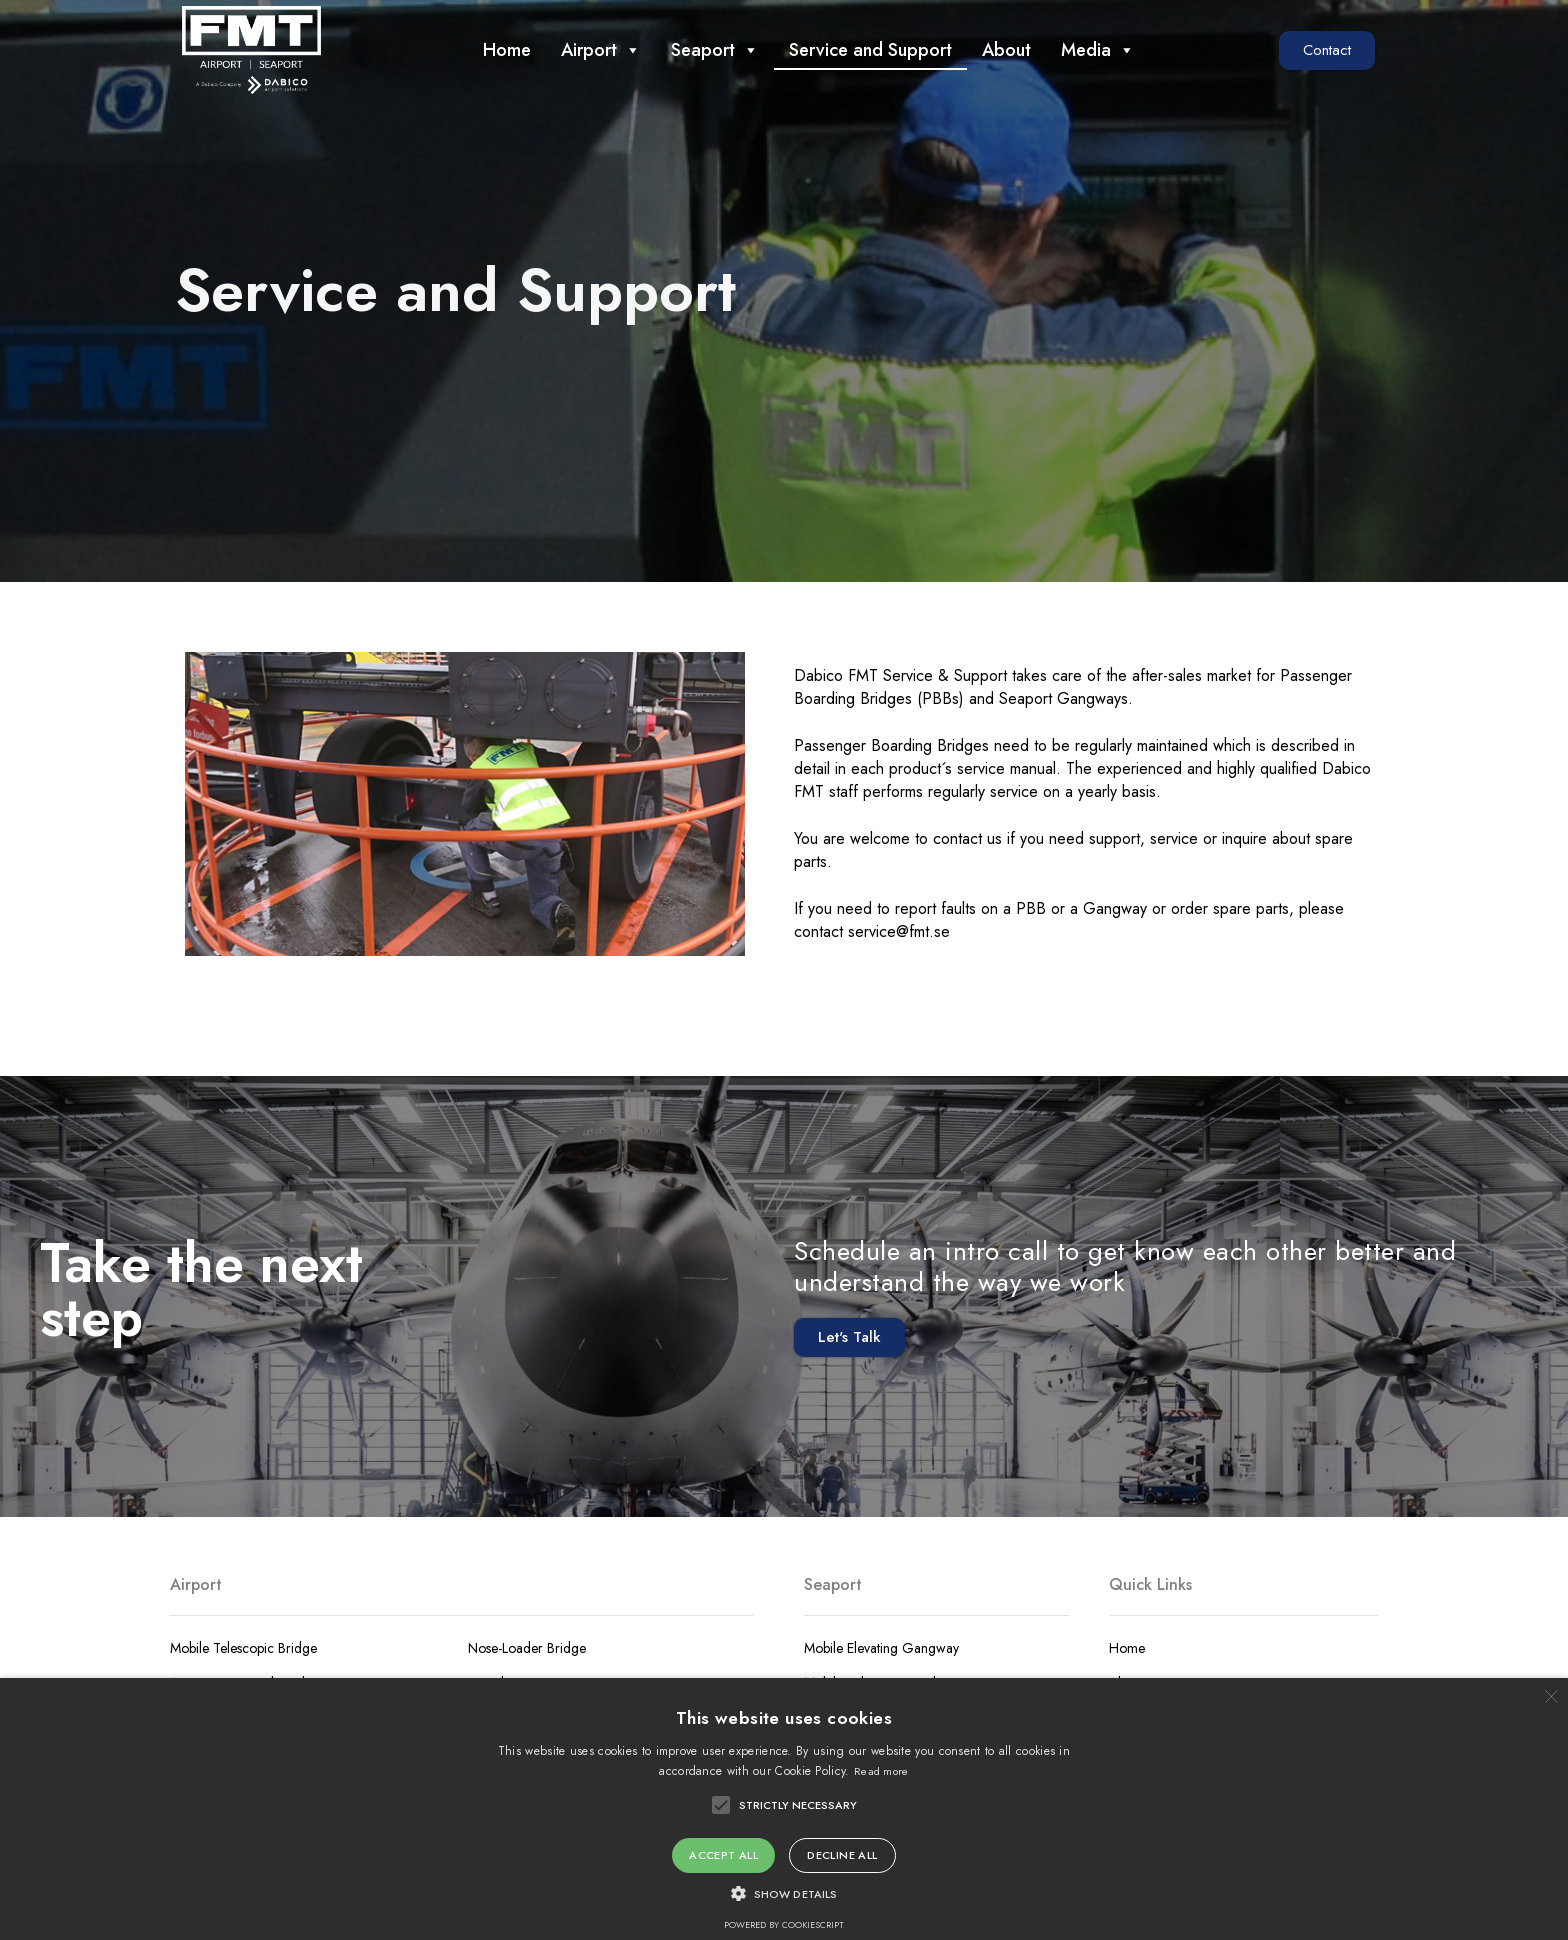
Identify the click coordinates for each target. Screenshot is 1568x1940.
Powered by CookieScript (784, 1924)
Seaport (715, 50)
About (1006, 50)
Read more (881, 1771)
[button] (1327, 50)
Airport (601, 50)
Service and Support (870, 50)
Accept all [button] (723, 1855)
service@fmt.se (899, 931)
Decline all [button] (842, 1855)
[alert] (784, 1809)
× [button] (1550, 1695)
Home (507, 50)
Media (1098, 50)
